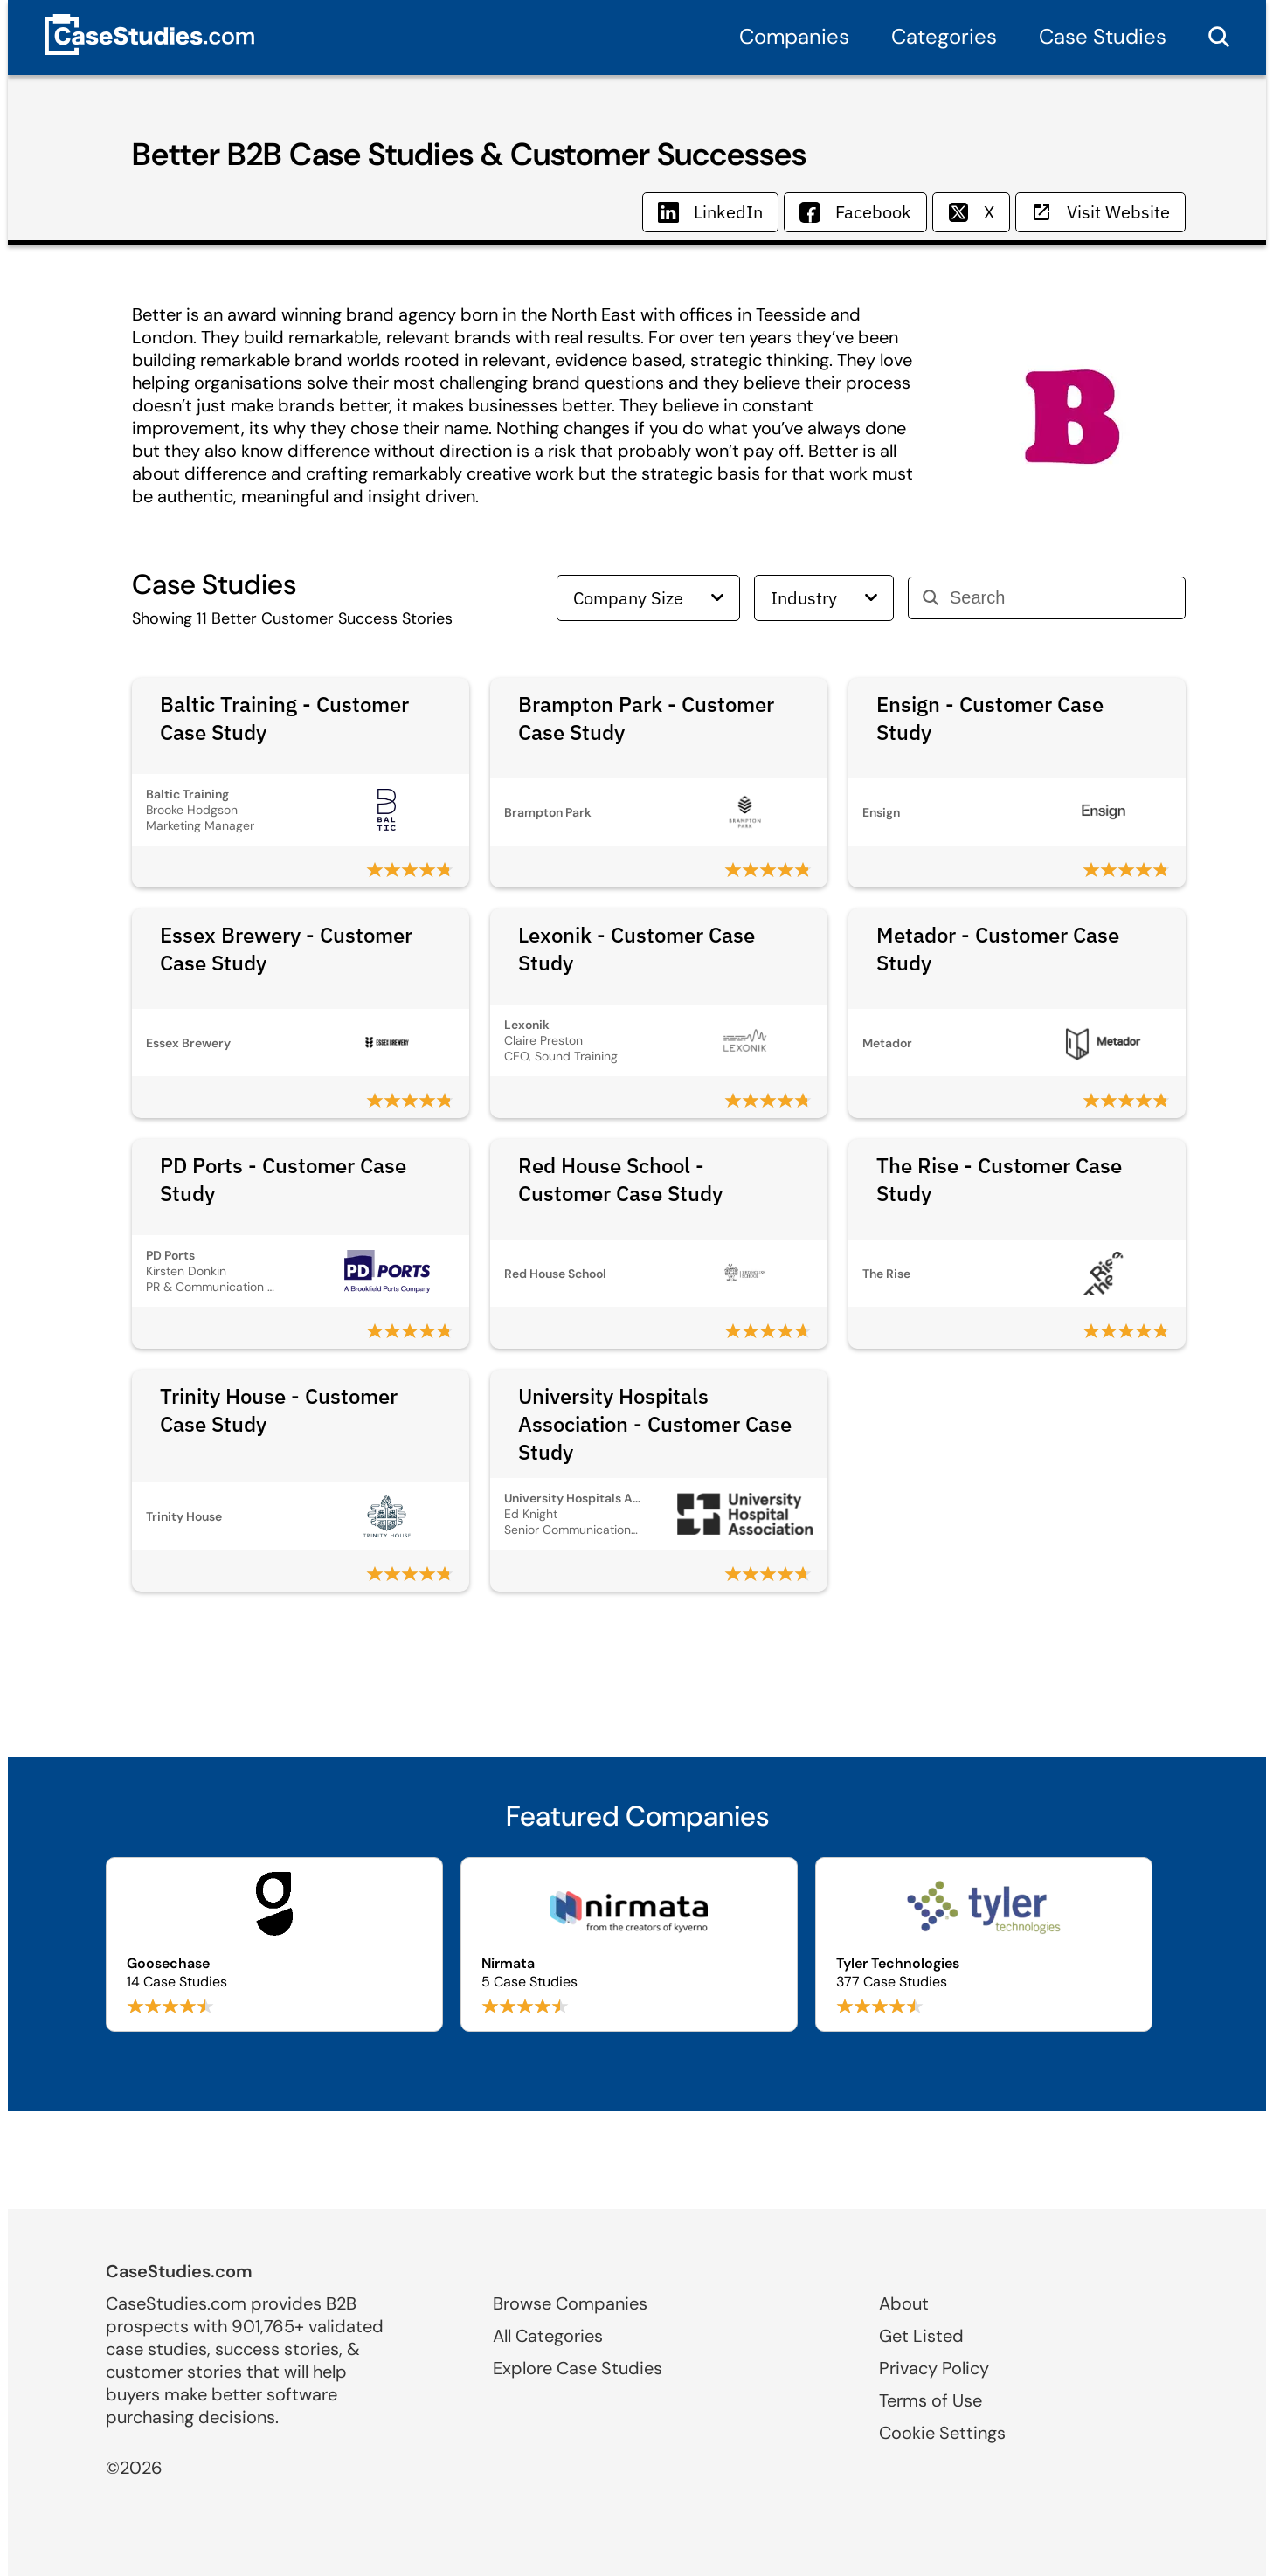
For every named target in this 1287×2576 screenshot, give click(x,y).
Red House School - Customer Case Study (620, 1179)
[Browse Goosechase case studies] (274, 1944)
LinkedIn (710, 212)
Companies (794, 36)
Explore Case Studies (577, 2368)
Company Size (648, 598)
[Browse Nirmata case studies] (629, 1944)
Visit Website (1100, 212)
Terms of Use (930, 2400)
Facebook (855, 212)
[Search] (1060, 598)
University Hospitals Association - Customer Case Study (655, 1424)
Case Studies (1102, 36)
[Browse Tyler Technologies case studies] (983, 1944)
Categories (944, 36)
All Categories (548, 2335)
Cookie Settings (942, 2432)
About (904, 2303)
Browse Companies (570, 2303)
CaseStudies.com (179, 2271)
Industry (824, 598)
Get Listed (921, 2335)
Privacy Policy (934, 2368)
